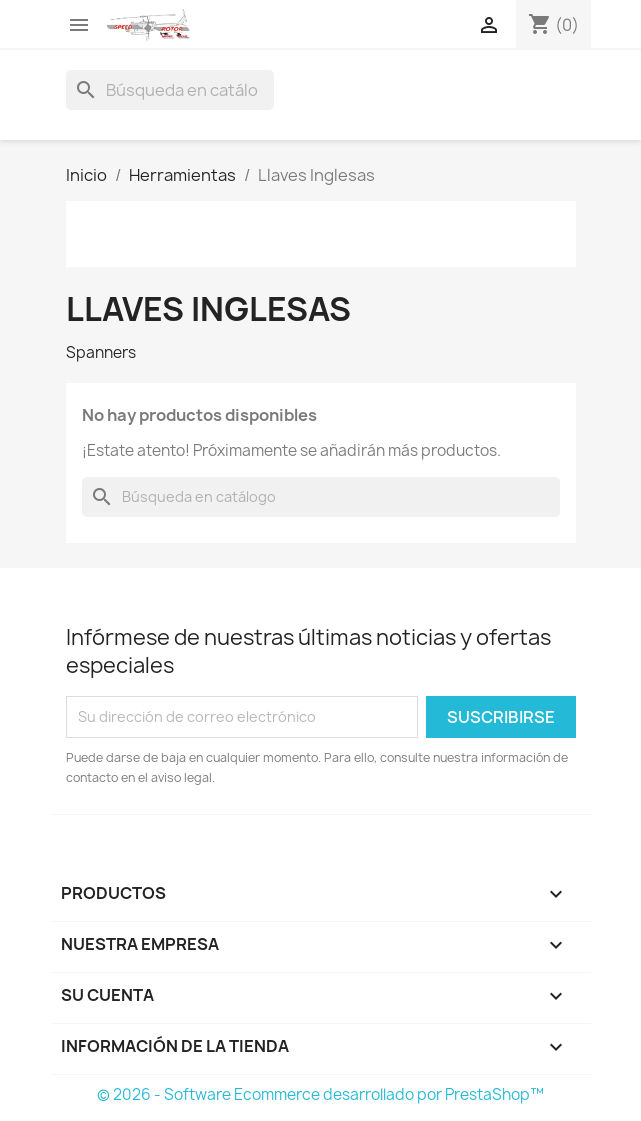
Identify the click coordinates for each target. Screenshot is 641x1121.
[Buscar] (170, 90)
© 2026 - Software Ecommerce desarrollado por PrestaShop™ (320, 1094)
